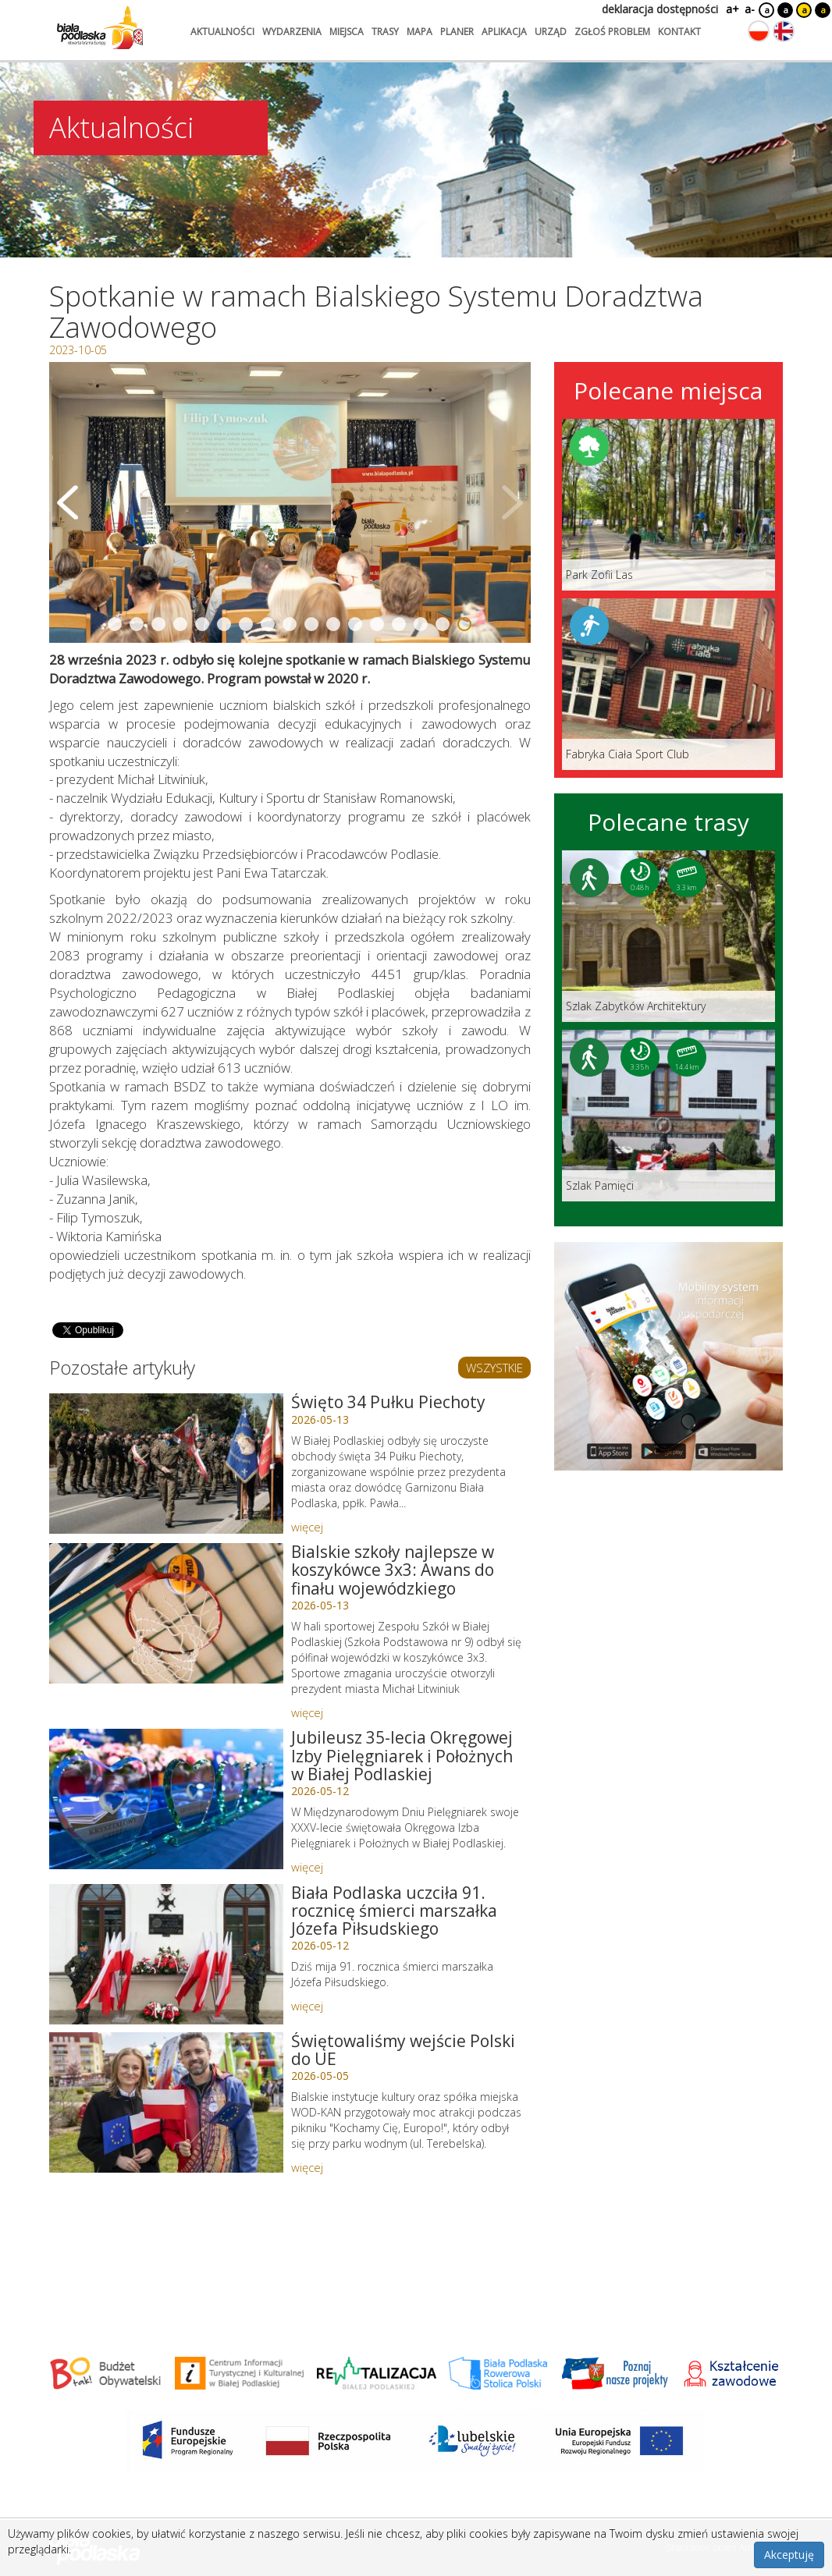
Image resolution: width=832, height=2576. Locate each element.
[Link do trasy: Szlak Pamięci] (668, 1115)
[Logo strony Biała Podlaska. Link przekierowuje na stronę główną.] (100, 27)
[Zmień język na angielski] (784, 31)
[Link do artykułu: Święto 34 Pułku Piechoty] (166, 1463)
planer (457, 31)
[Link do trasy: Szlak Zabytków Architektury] (668, 936)
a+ (731, 9)
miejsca (346, 31)
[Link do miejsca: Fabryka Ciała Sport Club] (668, 684)
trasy (385, 31)
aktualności (222, 31)
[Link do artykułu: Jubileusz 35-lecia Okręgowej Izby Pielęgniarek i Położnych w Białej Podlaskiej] (166, 1799)
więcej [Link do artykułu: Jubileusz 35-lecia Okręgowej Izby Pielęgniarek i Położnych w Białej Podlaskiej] (307, 1867)
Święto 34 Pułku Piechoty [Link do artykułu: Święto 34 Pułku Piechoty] (388, 1402)
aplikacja (504, 31)
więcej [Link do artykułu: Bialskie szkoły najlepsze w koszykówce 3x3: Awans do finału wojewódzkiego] (307, 1712)
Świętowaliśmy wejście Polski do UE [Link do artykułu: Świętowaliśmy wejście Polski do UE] (403, 2050)
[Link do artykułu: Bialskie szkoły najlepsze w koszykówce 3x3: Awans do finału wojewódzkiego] (166, 1613)
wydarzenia (292, 31)
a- (750, 9)
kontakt (679, 31)
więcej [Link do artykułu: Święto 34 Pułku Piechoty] (307, 1527)
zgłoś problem (612, 31)
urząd (551, 31)
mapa (419, 31)
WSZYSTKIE (494, 1367)
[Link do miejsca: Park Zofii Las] (668, 505)
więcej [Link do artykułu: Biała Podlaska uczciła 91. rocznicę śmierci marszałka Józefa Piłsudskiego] (307, 2006)
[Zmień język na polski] (759, 31)
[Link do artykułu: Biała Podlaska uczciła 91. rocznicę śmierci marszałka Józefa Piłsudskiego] (166, 1954)
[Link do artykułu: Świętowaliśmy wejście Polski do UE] (166, 2102)
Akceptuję (789, 2554)
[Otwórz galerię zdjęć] (290, 502)
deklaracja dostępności (660, 9)
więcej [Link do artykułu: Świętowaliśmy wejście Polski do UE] (307, 2167)
